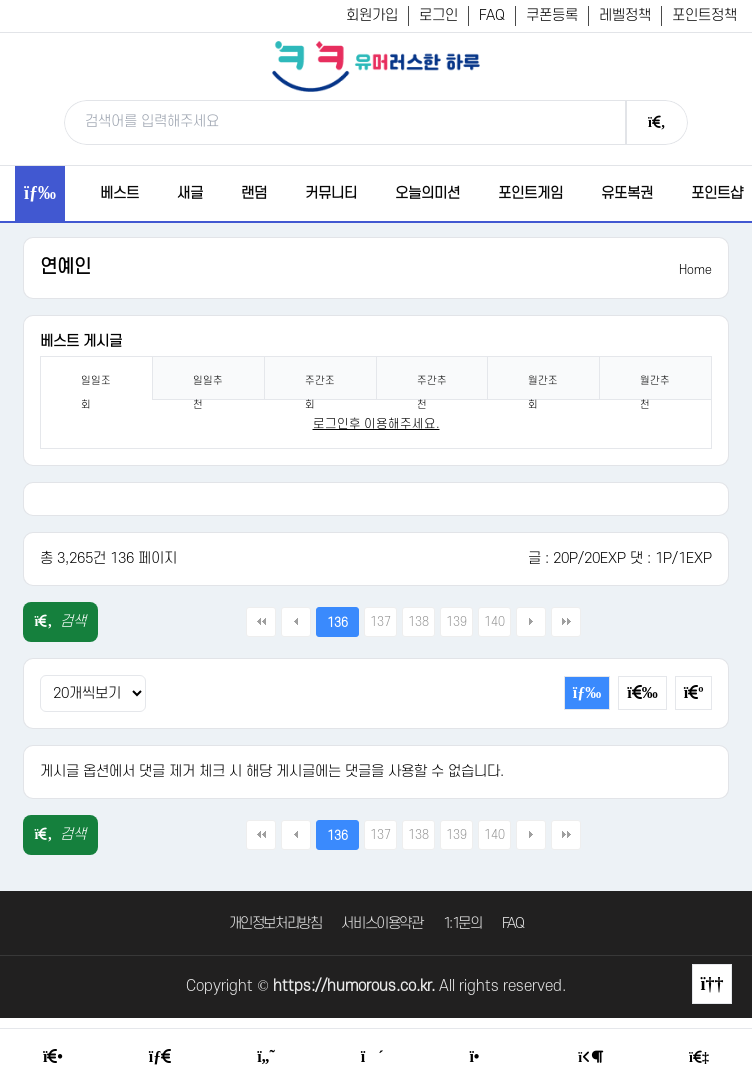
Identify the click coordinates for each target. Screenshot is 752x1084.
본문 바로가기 (0, 0)
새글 (190, 193)
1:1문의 (462, 923)
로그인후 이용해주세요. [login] (376, 424)
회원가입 (372, 15)
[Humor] (266, 1057)
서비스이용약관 (381, 923)
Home (695, 270)
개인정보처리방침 (275, 923)
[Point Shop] (480, 1057)
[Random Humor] (372, 1057)
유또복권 (627, 193)
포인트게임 (530, 193)
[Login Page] (590, 1057)
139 (456, 622)
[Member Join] (699, 1057)
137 (380, 622)
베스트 (119, 193)
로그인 (438, 15)
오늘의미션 (427, 193)
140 (494, 622)
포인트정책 (704, 15)
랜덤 (254, 193)
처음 (261, 622)
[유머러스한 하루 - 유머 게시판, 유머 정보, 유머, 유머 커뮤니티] (376, 66)
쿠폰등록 (552, 15)
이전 (296, 622)
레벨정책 (625, 15)
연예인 (65, 267)
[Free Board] (160, 1057)
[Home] (53, 1057)
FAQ (492, 15)
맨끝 (566, 622)
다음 (531, 622)
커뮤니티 (331, 193)
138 (418, 622)
